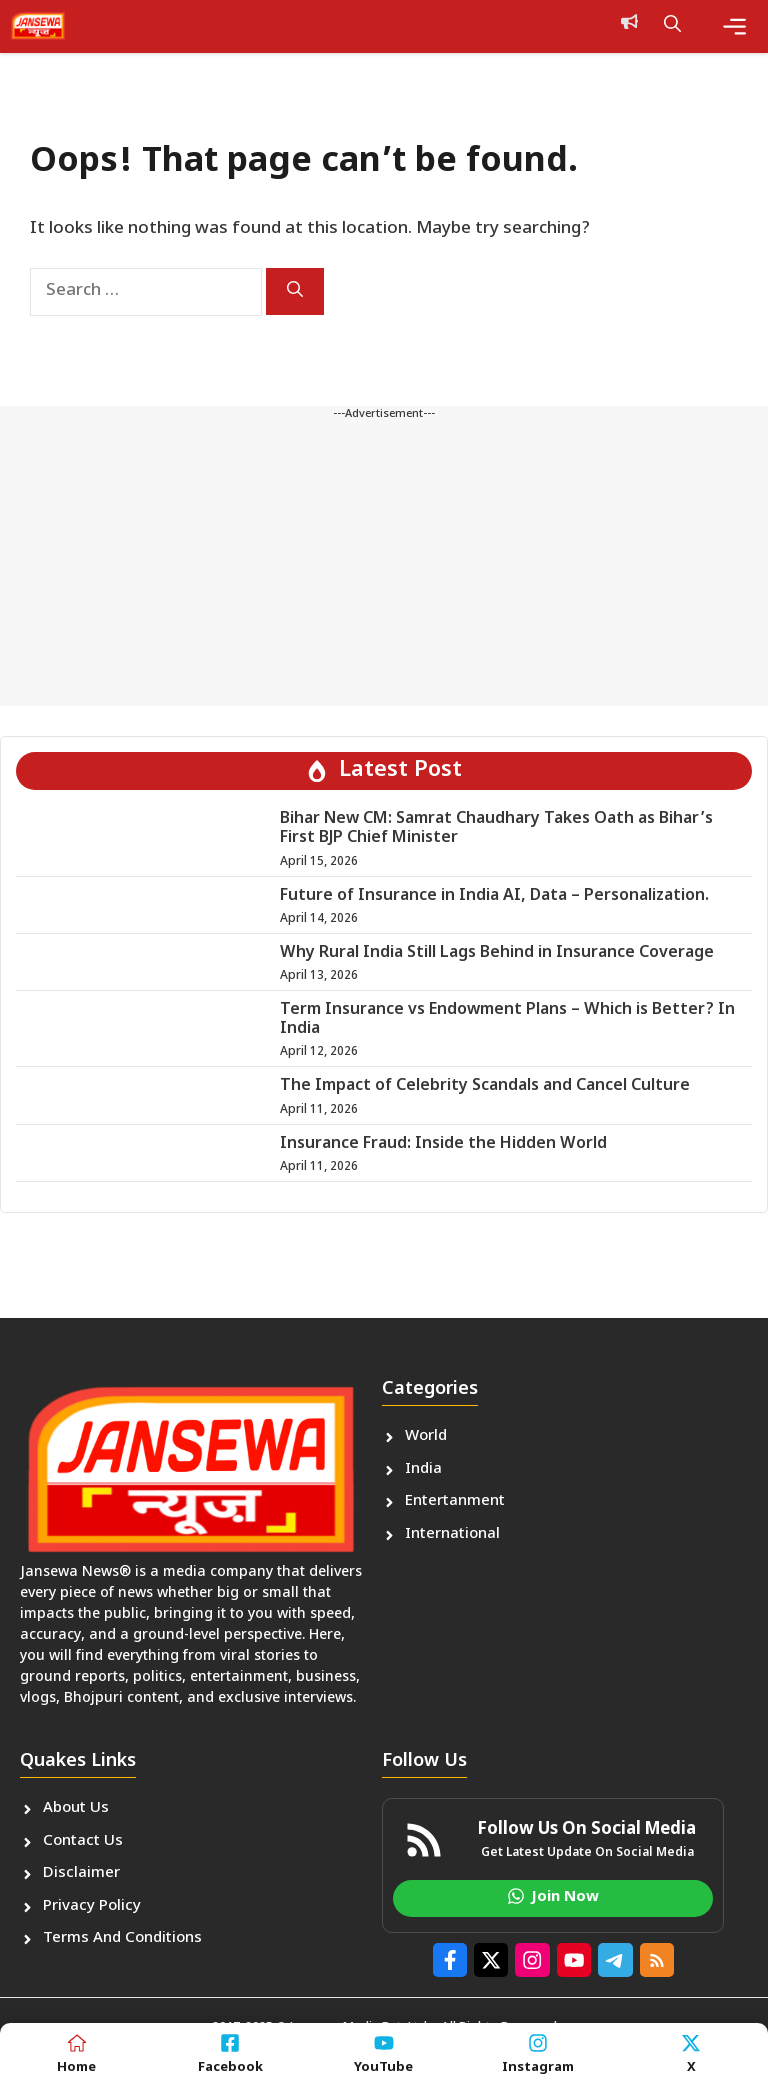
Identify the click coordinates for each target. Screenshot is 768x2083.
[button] (672, 26)
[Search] (295, 291)
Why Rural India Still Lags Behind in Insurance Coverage (497, 953)
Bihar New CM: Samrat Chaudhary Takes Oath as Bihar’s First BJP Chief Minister (496, 829)
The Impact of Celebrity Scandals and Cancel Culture (485, 1086)
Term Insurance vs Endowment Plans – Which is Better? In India (507, 1020)
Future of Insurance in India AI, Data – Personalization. (494, 896)
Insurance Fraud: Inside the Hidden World (443, 1144)
